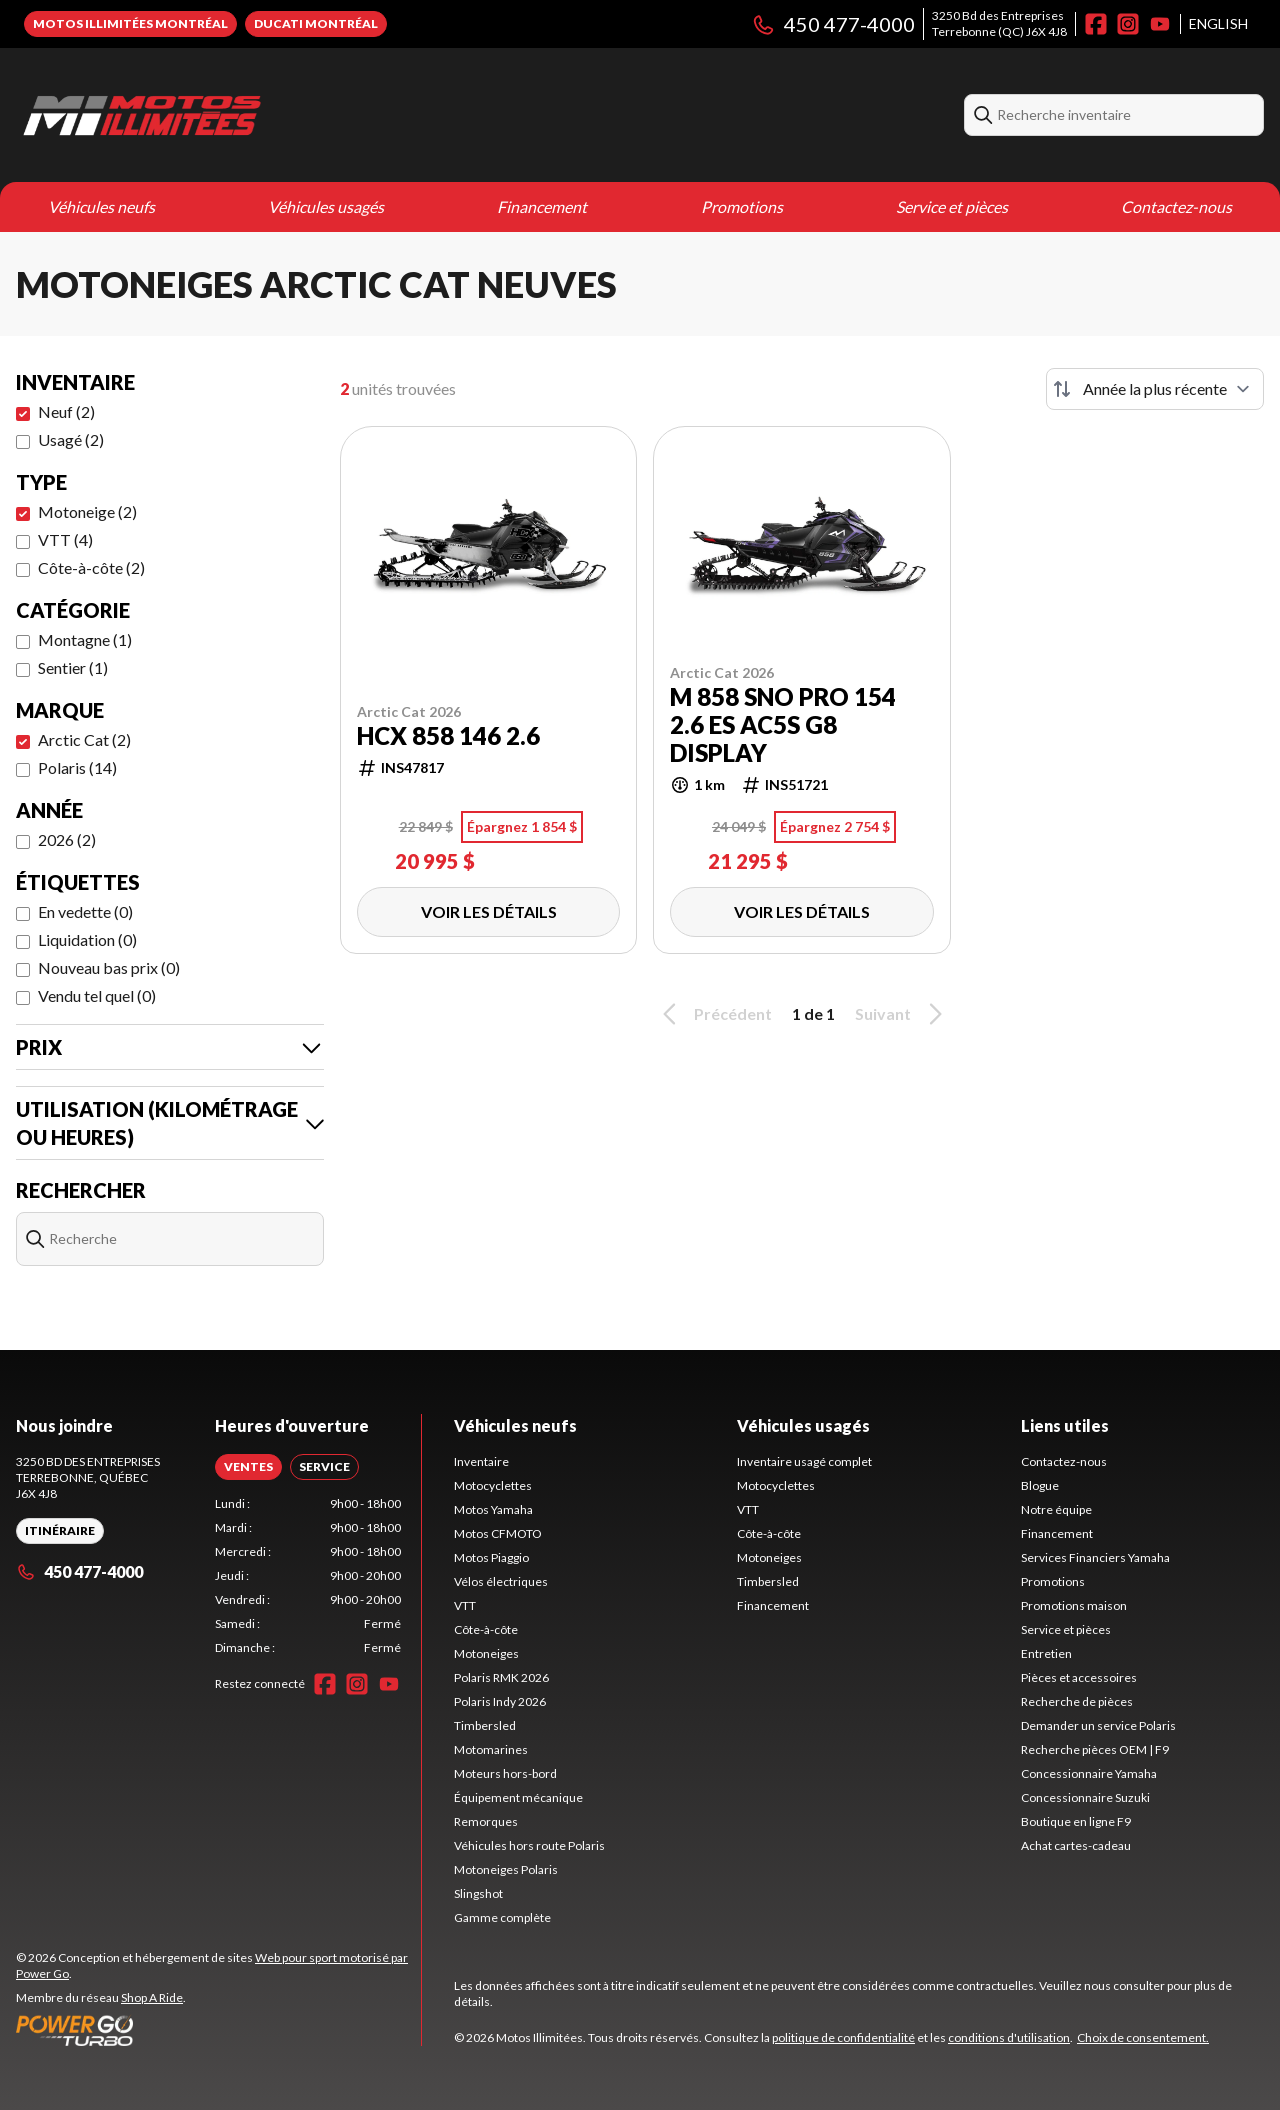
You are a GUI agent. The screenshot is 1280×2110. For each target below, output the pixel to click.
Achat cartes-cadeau (1076, 1845)
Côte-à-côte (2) (91, 567)
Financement (542, 206)
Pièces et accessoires (1079, 1677)
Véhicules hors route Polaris (529, 1845)
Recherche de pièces (1077, 1701)
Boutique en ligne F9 (1076, 1821)
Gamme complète (502, 1917)
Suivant (902, 1014)
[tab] (248, 1467)
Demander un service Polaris (1098, 1725)
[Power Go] (218, 2030)
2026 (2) (67, 839)
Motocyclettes (493, 1485)
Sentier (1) (73, 667)
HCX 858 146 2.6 (448, 736)
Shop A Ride (152, 1997)
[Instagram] (1128, 24)
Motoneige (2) (87, 511)
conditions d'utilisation (1009, 2037)
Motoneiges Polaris (506, 1869)
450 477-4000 (833, 24)
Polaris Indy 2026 (500, 1701)
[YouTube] (1160, 24)
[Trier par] (1155, 389)
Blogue (1040, 1485)
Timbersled (485, 1725)
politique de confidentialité (843, 2037)
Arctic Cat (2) (84, 739)
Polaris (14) (77, 767)
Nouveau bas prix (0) (109, 967)
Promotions (742, 206)
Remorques (486, 1821)
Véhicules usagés (326, 206)
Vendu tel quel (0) (97, 995)
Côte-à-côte (486, 1629)
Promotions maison (1074, 1605)
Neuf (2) (66, 411)
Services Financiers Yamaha (1095, 1557)
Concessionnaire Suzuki (1085, 1797)
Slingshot (478, 1893)
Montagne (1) (85, 639)
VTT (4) (65, 539)
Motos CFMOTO (498, 1533)
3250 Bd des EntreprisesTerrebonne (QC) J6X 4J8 (999, 23)
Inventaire (481, 1461)
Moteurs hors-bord (505, 1773)
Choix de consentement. (1143, 2037)
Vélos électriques (501, 1581)
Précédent (714, 1014)
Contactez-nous (1176, 206)
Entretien (1046, 1653)
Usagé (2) (71, 439)
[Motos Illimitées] (266, 115)
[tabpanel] (308, 1576)
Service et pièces (952, 206)
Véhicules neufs (101, 206)
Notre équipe (1056, 1509)
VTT (465, 1605)
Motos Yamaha (493, 1509)
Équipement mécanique (518, 1797)
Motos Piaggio (491, 1557)
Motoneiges (486, 1653)
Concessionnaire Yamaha (1089, 1773)
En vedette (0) (85, 911)
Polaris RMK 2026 (501, 1677)
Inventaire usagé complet (804, 1461)
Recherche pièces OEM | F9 (1095, 1749)
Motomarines (491, 1749)
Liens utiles (1065, 1425)
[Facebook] (1096, 24)
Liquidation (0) (87, 939)
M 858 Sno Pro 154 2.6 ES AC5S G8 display (783, 725)
